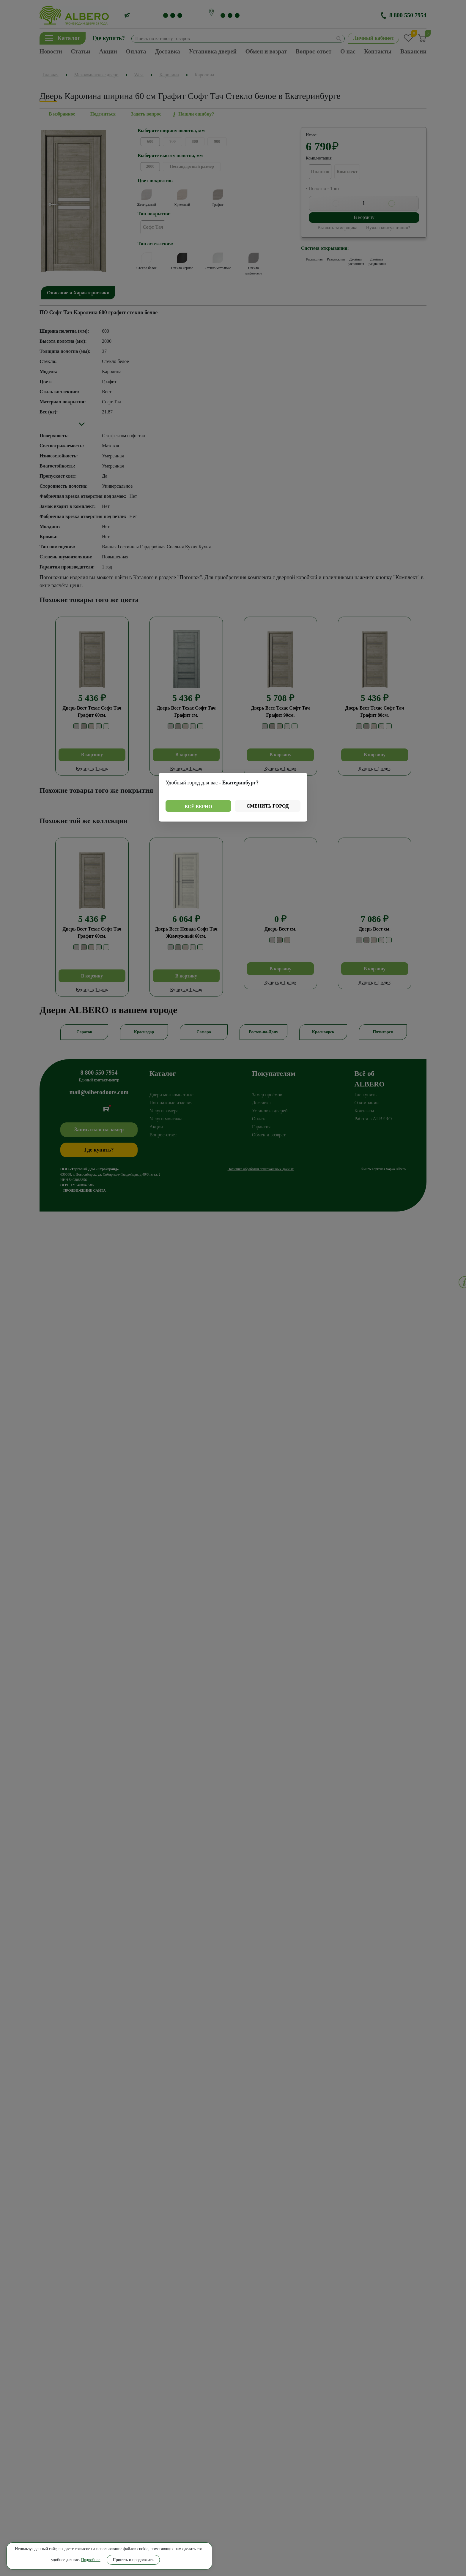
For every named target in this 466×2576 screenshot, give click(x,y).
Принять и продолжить (60, 2557)
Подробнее (85, 2546)
